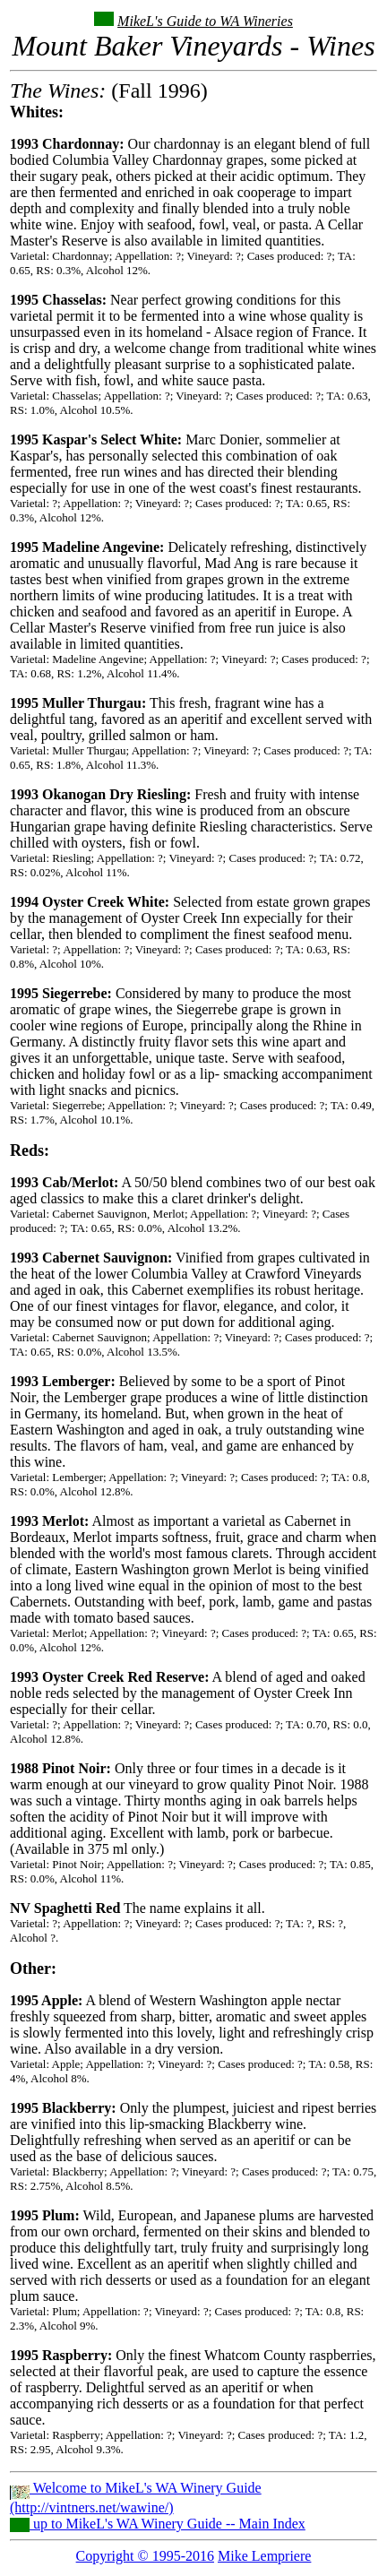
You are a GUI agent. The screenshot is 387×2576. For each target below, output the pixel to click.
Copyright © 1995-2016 (145, 2555)
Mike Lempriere (264, 2555)
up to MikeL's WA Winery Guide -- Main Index (157, 2523)
